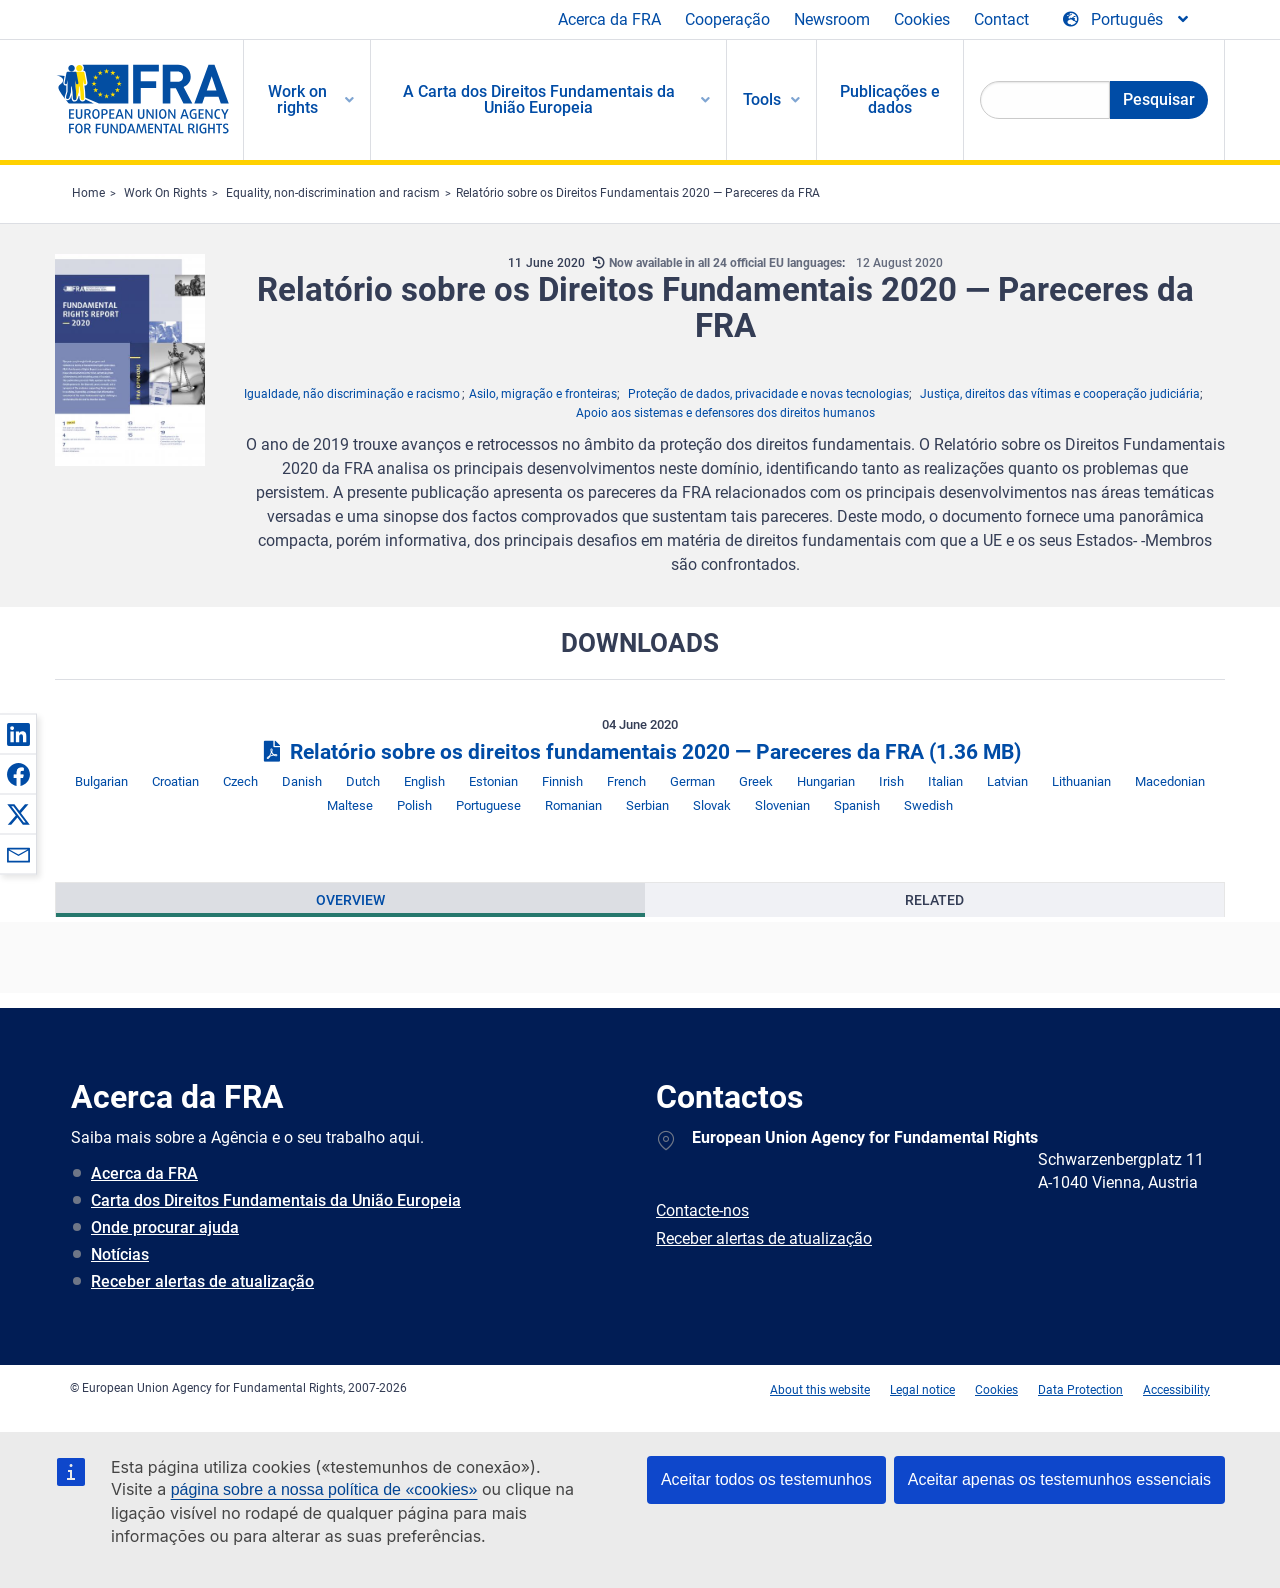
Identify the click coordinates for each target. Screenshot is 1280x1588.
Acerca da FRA (609, 19)
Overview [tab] (350, 900)
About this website (820, 1390)
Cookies (922, 19)
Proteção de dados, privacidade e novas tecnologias (768, 394)
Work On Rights (165, 193)
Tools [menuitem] (762, 99)
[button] (18, 734)
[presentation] (350, 900)
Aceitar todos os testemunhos (766, 1479)
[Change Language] (1127, 20)
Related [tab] (934, 900)
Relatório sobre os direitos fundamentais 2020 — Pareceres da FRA (640, 752)
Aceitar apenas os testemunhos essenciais (1059, 1479)
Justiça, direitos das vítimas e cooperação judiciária (1060, 394)
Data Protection (1080, 1390)
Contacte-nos (702, 1210)
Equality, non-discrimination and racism (333, 193)
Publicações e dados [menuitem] (890, 99)
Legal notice (922, 1390)
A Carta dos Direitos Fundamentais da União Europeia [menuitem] (539, 99)
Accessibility (1176, 1390)
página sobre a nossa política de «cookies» (324, 1489)
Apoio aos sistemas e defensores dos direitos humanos (725, 413)
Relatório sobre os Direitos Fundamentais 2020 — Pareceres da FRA (638, 193)
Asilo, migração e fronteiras (543, 394)
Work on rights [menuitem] (297, 99)
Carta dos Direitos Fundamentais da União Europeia (276, 1200)
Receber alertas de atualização (202, 1281)
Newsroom (832, 19)
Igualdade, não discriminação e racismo (352, 394)
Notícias (120, 1254)
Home (88, 193)
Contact (1001, 19)
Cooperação (727, 19)
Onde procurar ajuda (165, 1227)
